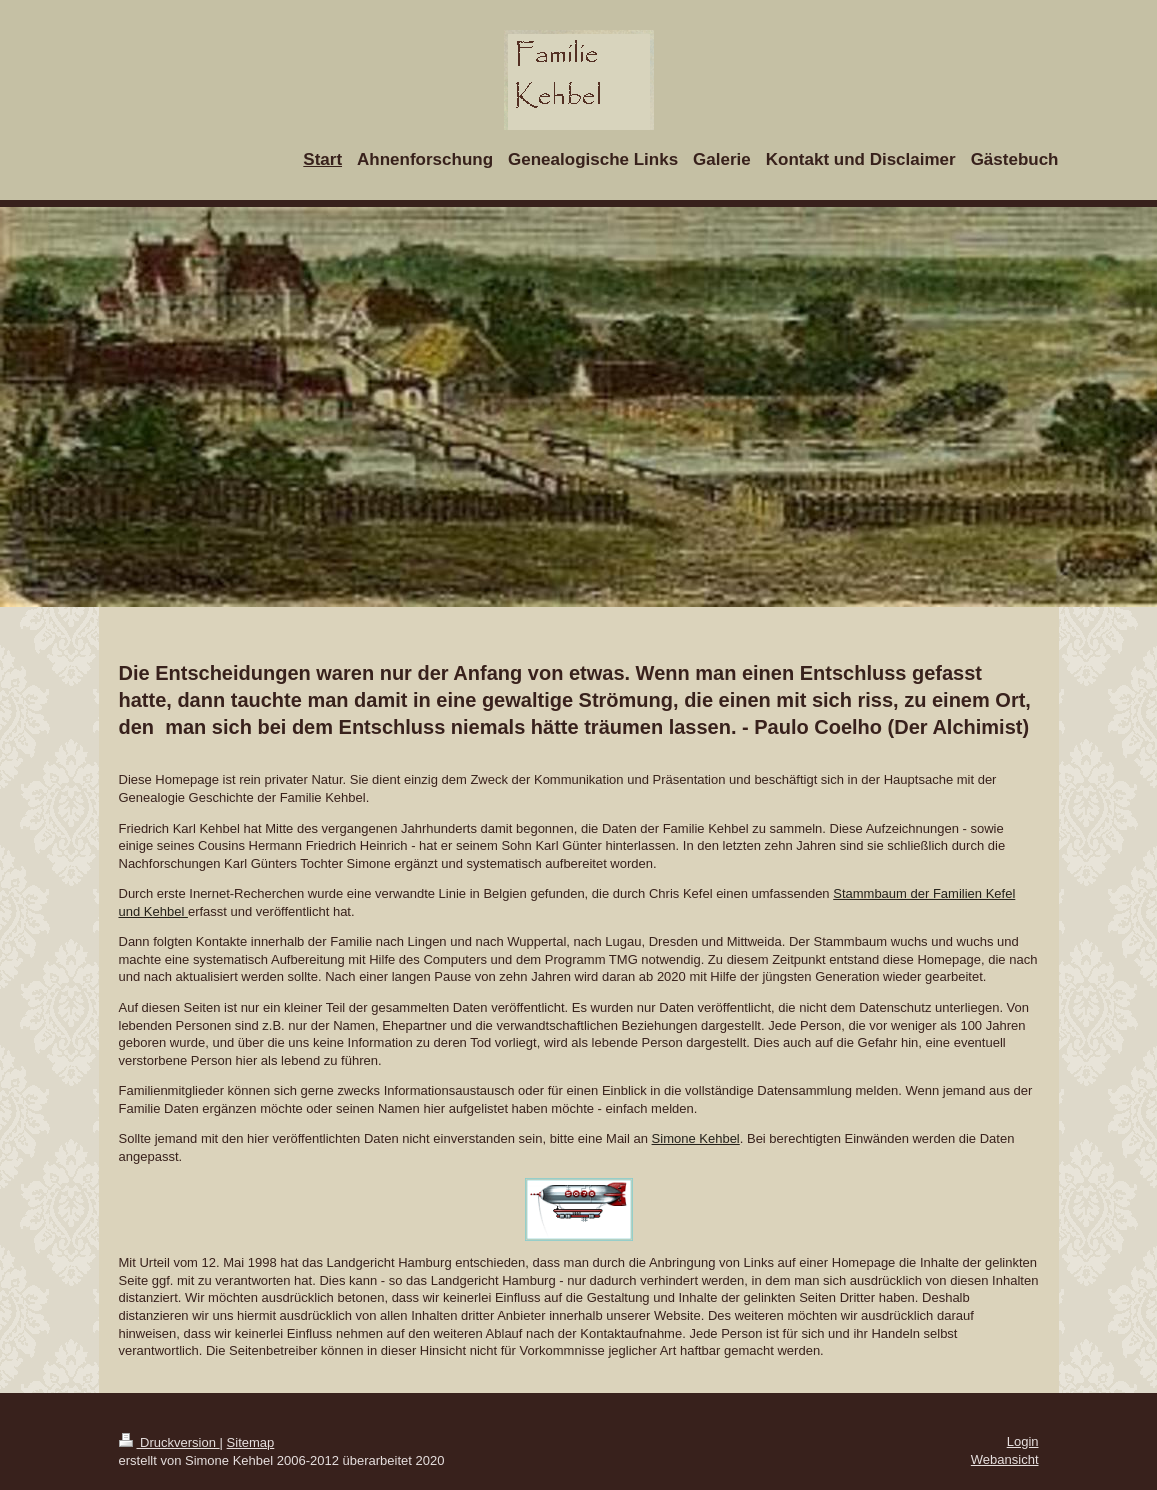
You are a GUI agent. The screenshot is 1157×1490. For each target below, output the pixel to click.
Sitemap (251, 1442)
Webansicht (1005, 1459)
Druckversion (169, 1442)
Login (1023, 1441)
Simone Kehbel (696, 1138)
